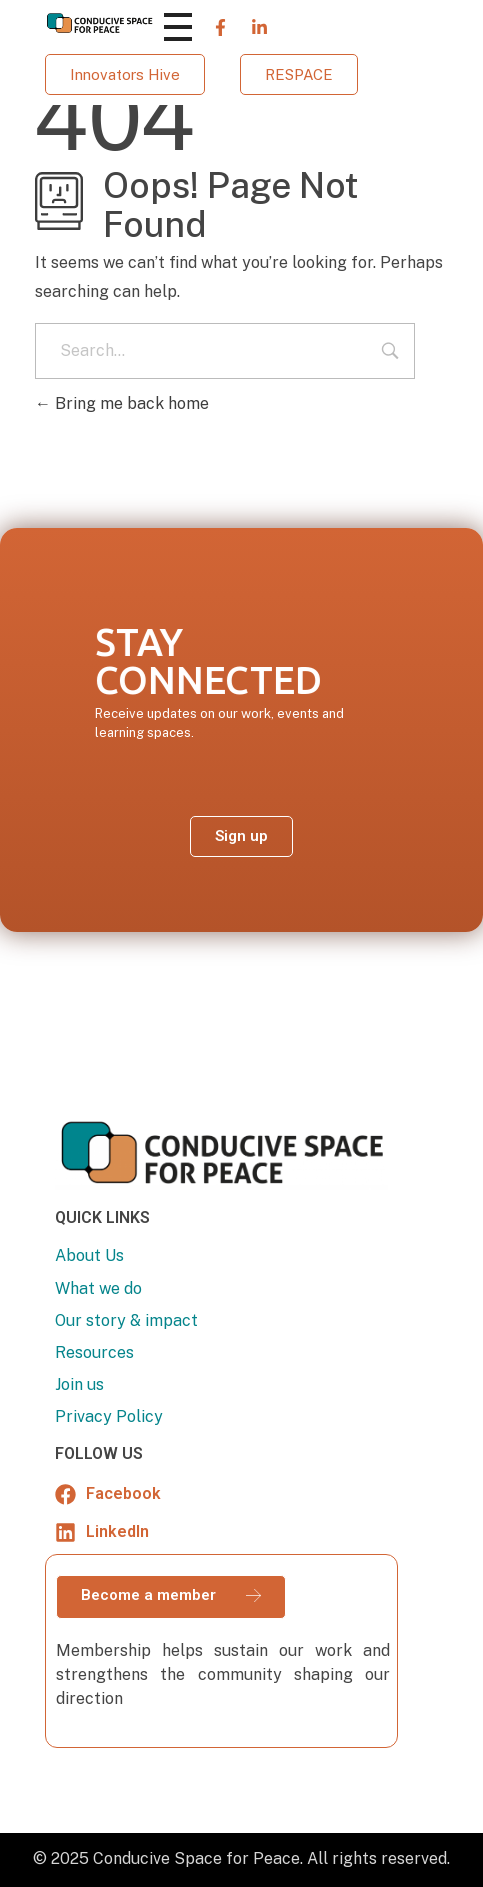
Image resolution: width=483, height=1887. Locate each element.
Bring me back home (122, 403)
